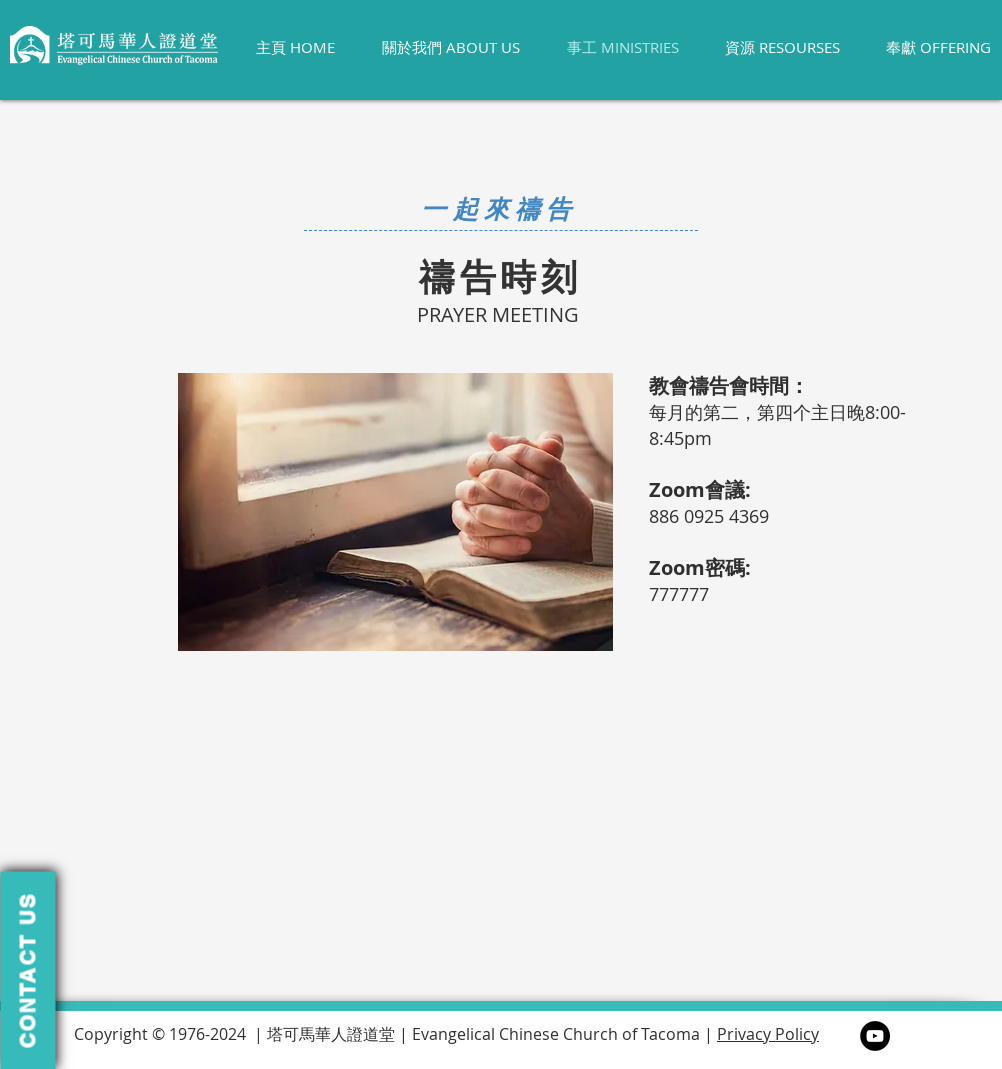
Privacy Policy (768, 1034)
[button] (27, 970)
